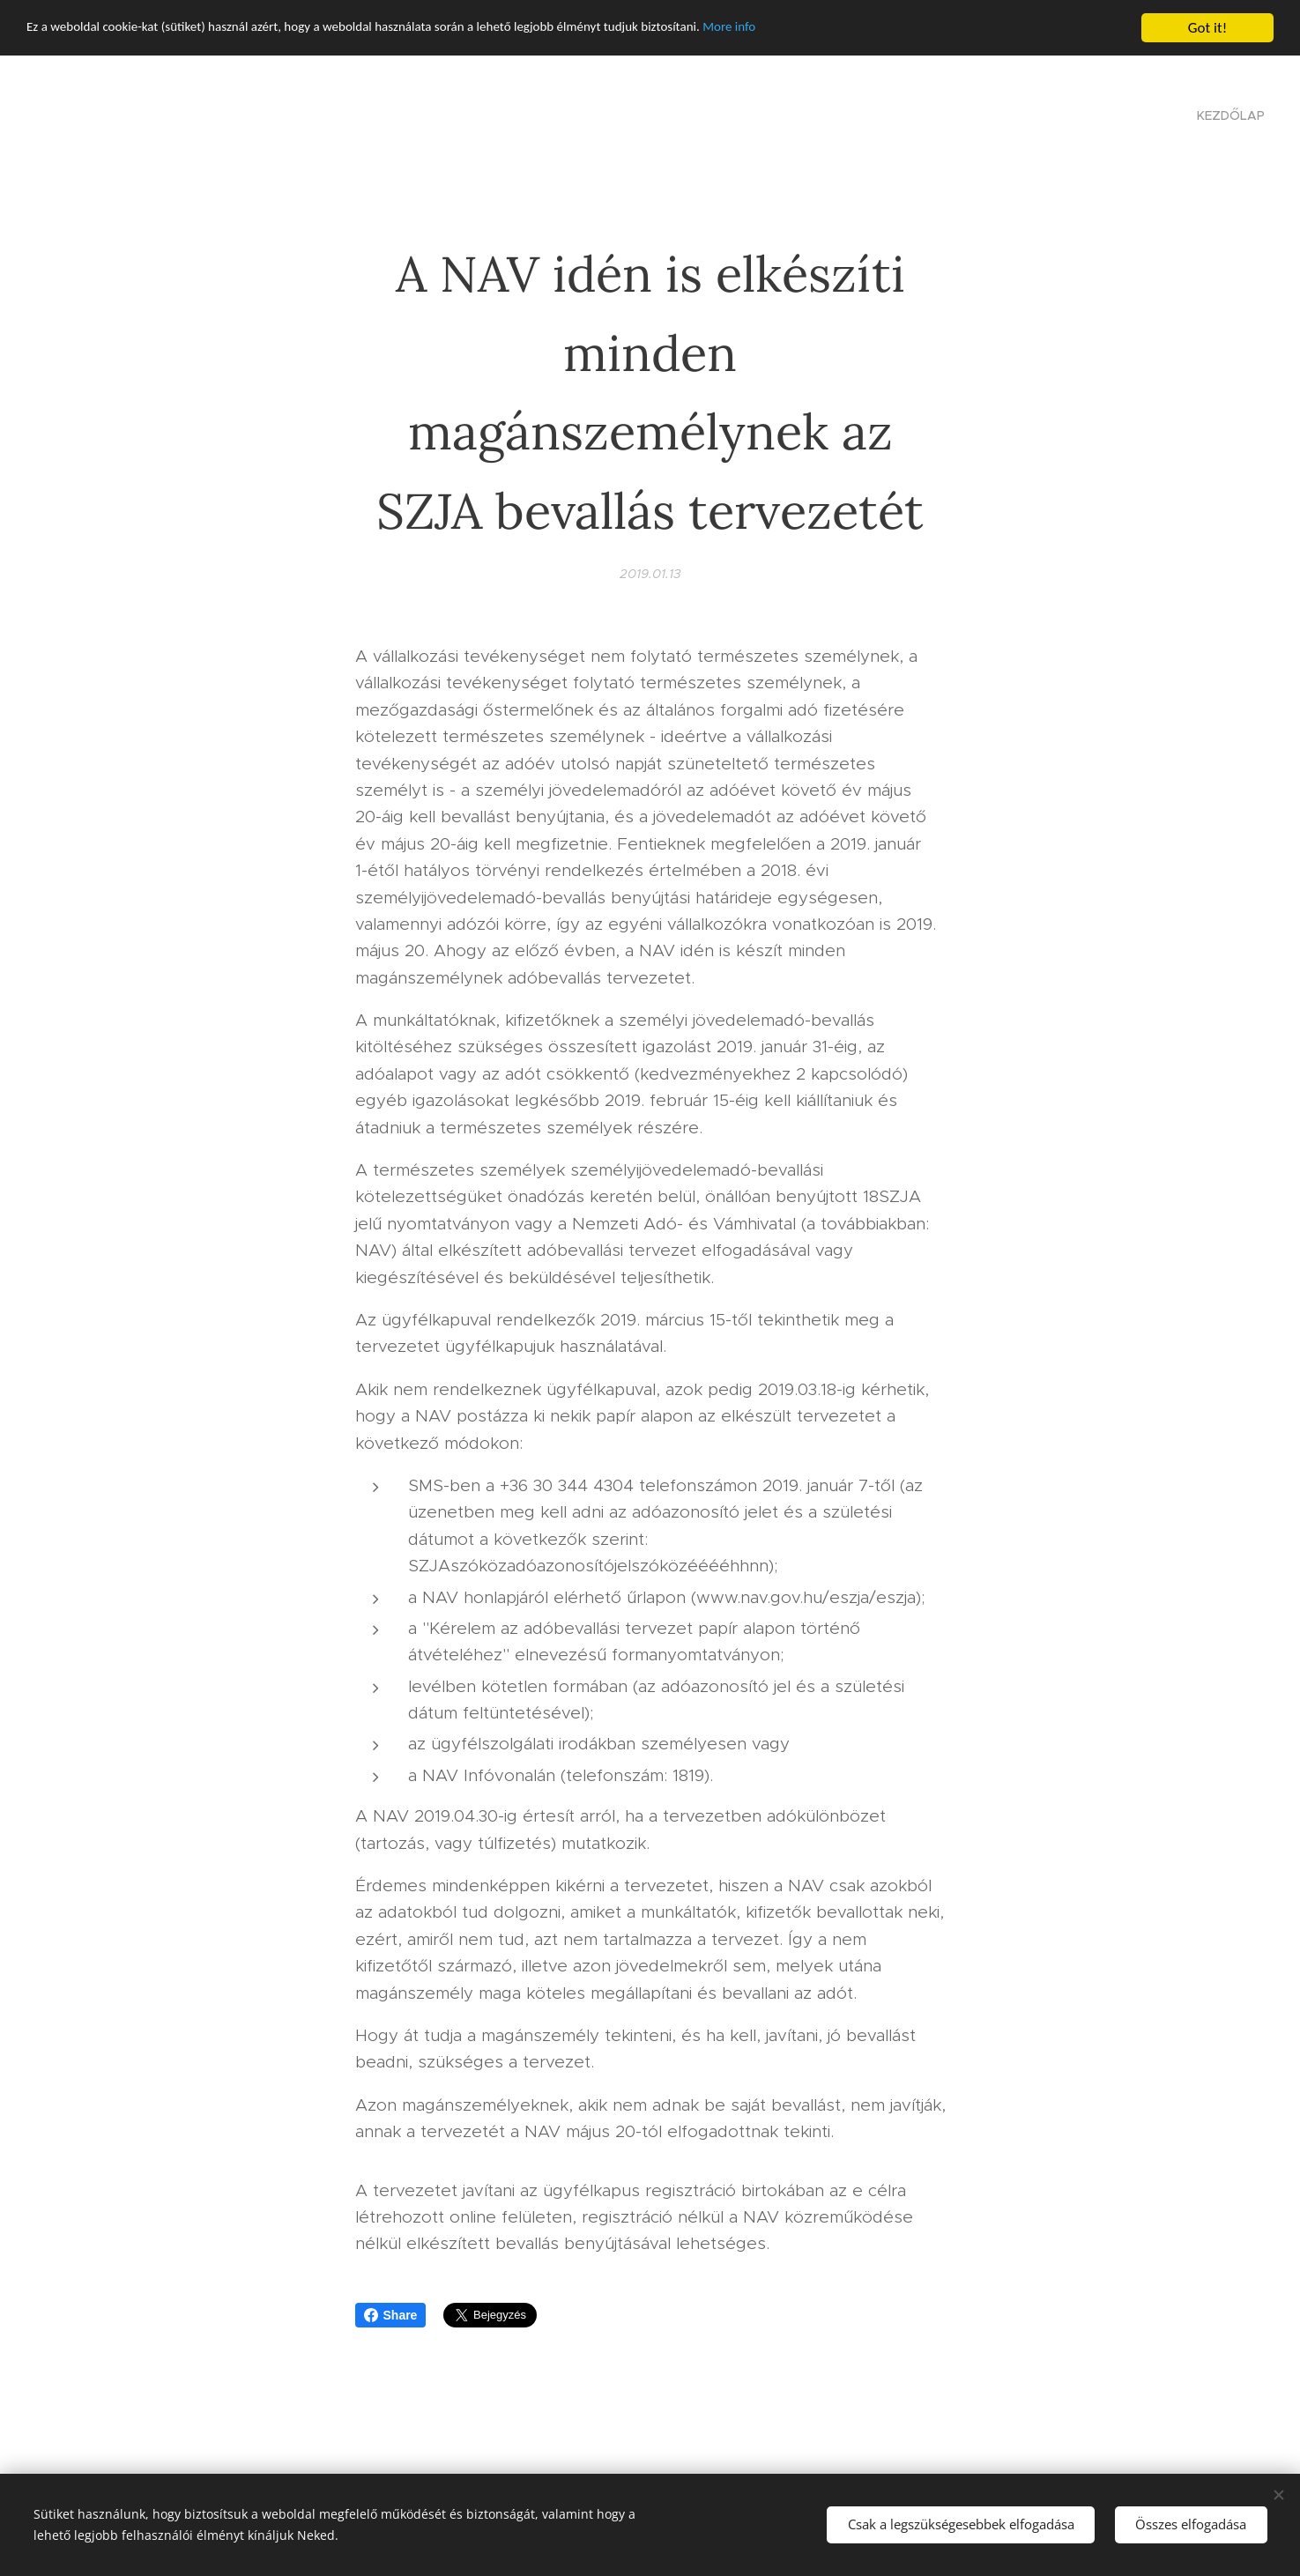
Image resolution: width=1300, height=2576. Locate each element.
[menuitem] (1228, 115)
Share (391, 2315)
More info (822, 28)
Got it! (1207, 28)
